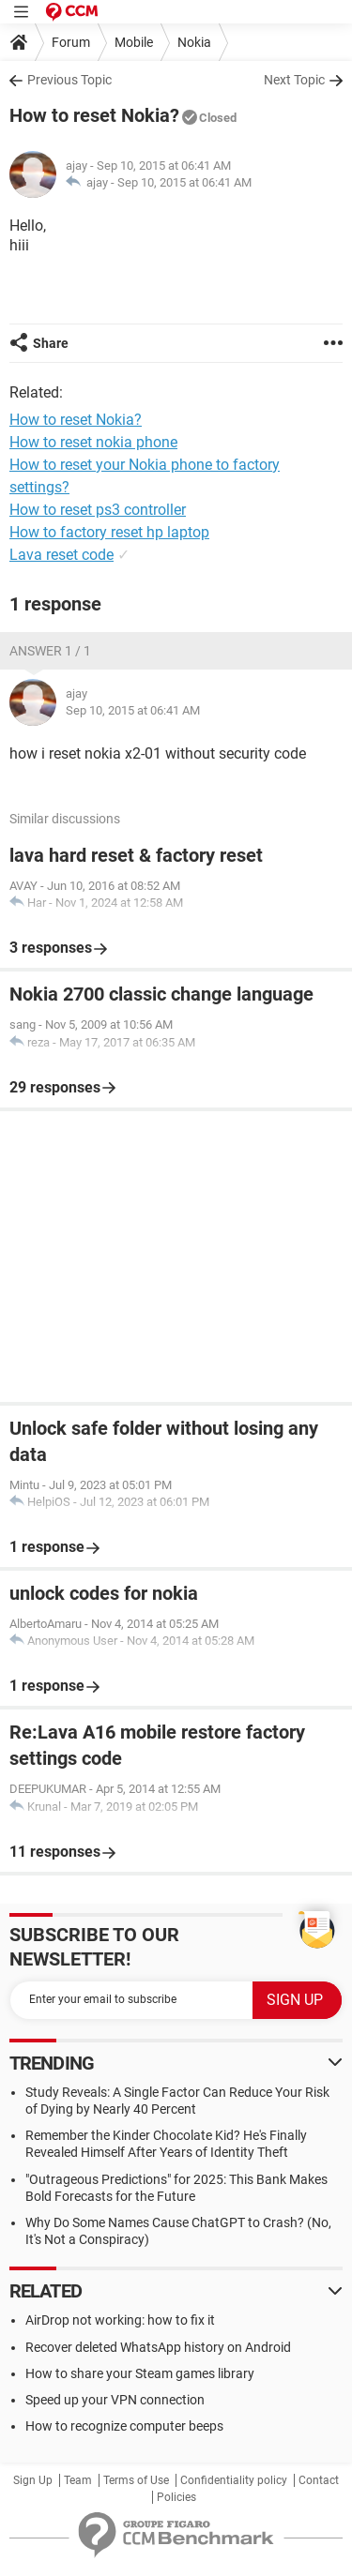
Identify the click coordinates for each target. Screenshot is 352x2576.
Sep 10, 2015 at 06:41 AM (184, 182)
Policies (176, 2497)
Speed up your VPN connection (115, 2399)
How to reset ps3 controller (97, 510)
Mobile (134, 42)
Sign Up (33, 2480)
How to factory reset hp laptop (109, 532)
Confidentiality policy (233, 2480)
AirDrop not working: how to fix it (120, 2319)
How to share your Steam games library (139, 2373)
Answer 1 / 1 (50, 650)
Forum (71, 42)
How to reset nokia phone (93, 442)
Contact (318, 2480)
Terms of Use (136, 2480)
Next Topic (294, 79)
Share (51, 343)
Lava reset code (61, 555)
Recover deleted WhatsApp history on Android (158, 2347)
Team (78, 2480)
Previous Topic (69, 79)
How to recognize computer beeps (124, 2425)
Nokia (194, 42)
